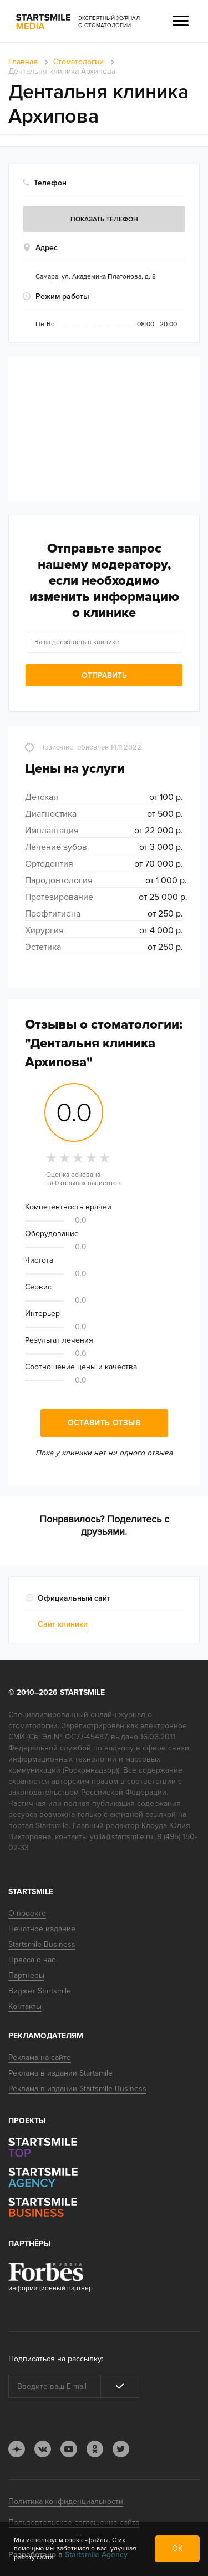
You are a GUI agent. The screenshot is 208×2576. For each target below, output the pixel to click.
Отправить (104, 675)
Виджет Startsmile (39, 1991)
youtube (68, 2449)
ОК (177, 2548)
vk (42, 2449)
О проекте (27, 1913)
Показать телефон (104, 219)
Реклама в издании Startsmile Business (77, 2088)
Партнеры (26, 1975)
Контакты (25, 2006)
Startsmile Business (41, 1944)
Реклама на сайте (39, 2057)
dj (16, 2449)
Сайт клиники (63, 1624)
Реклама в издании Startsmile (60, 2073)
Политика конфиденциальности (65, 2501)
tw (121, 2449)
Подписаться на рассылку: (55, 2359)
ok (95, 2449)
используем (44, 2540)
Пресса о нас (31, 1960)
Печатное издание (41, 1929)
